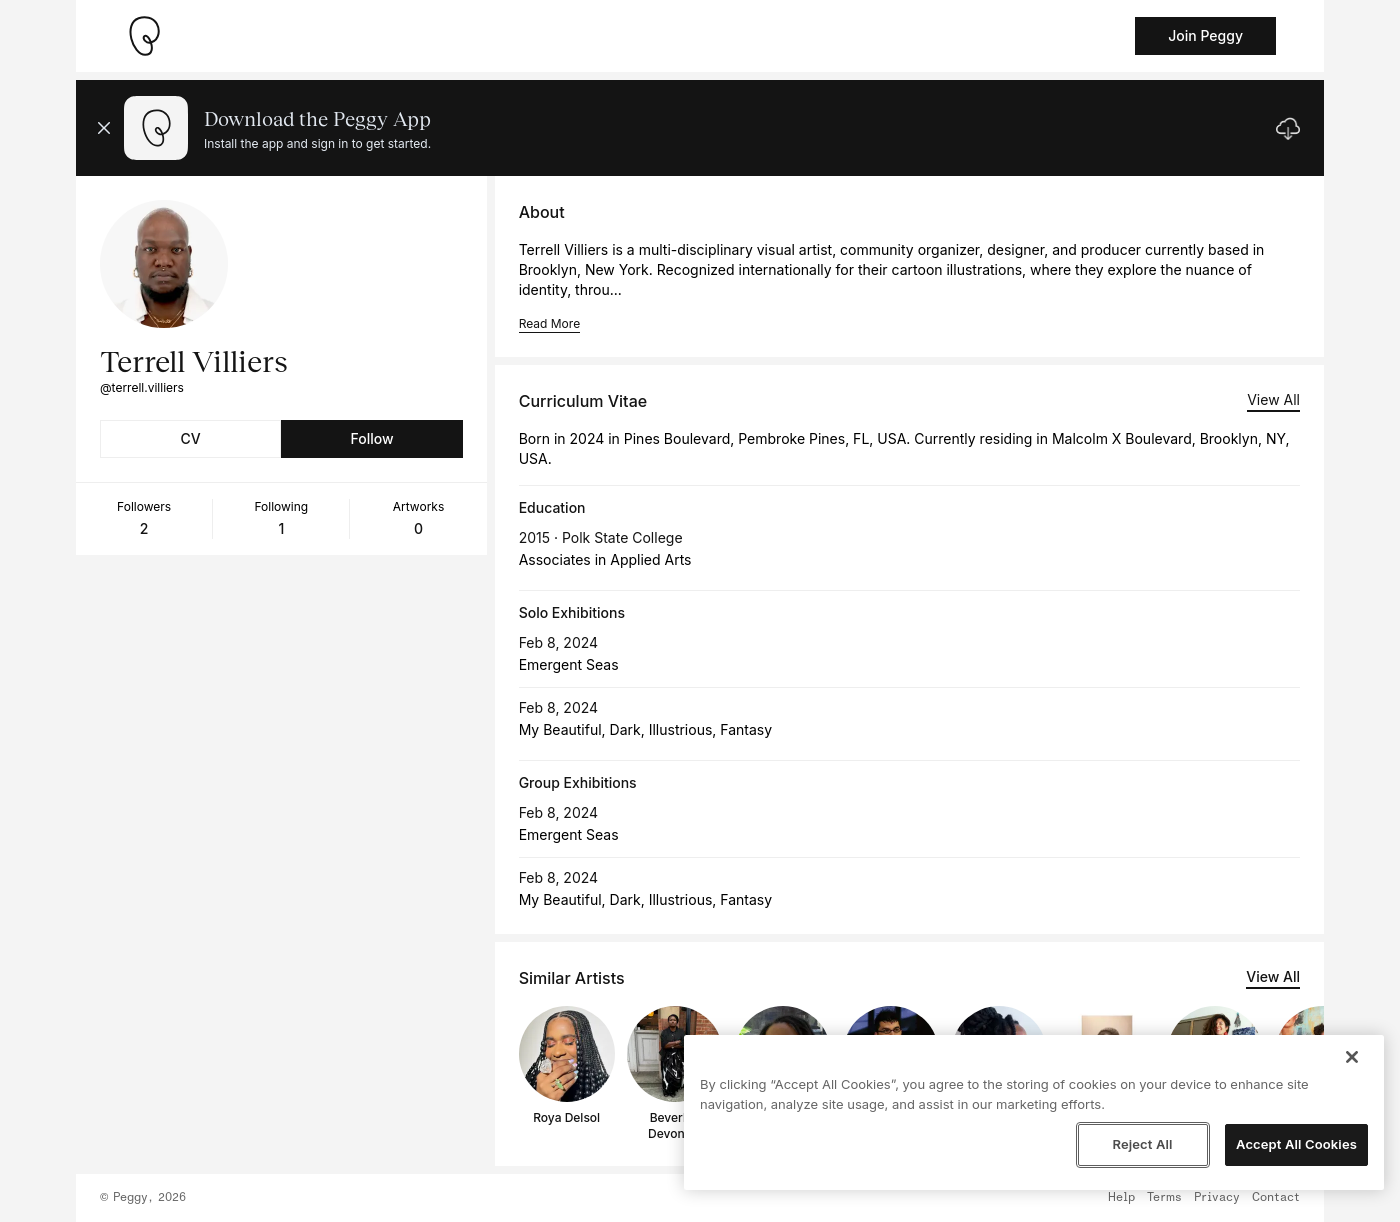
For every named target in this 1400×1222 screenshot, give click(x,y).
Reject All (1142, 1144)
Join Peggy (1205, 35)
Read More (549, 323)
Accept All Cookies (1296, 1144)
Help (1121, 1198)
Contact (1276, 1198)
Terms (1164, 1198)
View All (1273, 399)
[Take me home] (144, 36)
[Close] (1352, 1057)
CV (191, 438)
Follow (371, 438)
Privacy (1217, 1198)
